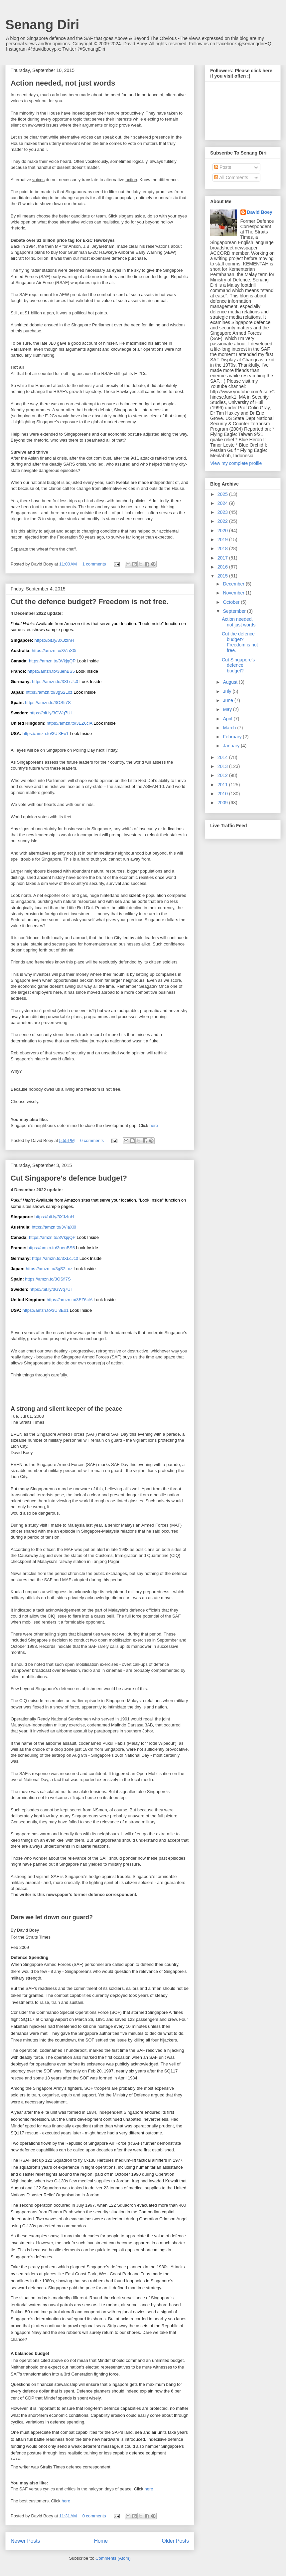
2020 (223, 530)
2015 (223, 575)
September (235, 611)
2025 (223, 494)
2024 (223, 503)
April (228, 718)
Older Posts (175, 2541)
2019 (223, 539)
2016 (223, 566)
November (234, 592)
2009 (223, 802)
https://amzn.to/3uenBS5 (51, 671)
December (234, 583)
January (232, 745)
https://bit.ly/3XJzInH (54, 640)
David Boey (259, 212)
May (228, 709)
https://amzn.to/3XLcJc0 (55, 681)
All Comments (231, 177)
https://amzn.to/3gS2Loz (49, 692)
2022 (223, 521)
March (230, 727)
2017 (223, 557)
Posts (222, 167)
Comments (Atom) (112, 2558)
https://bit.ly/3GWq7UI (51, 712)
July (227, 691)
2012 (223, 775)
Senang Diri (42, 24)
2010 (223, 793)
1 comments (94, 563)
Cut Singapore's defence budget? (69, 1178)
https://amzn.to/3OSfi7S (48, 702)
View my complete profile (236, 463)
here (153, 1125)
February (233, 736)
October (232, 602)
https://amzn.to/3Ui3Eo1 (45, 733)
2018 (223, 548)
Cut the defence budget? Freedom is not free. (89, 601)
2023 (223, 512)
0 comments (92, 1140)
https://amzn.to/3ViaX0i (54, 650)
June (228, 700)
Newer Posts (25, 2541)
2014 (223, 757)
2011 (223, 784)
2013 (223, 766)
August (230, 682)
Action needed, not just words (63, 83)
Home (101, 2541)
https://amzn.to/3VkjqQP (52, 660)
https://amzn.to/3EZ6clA (69, 723)
